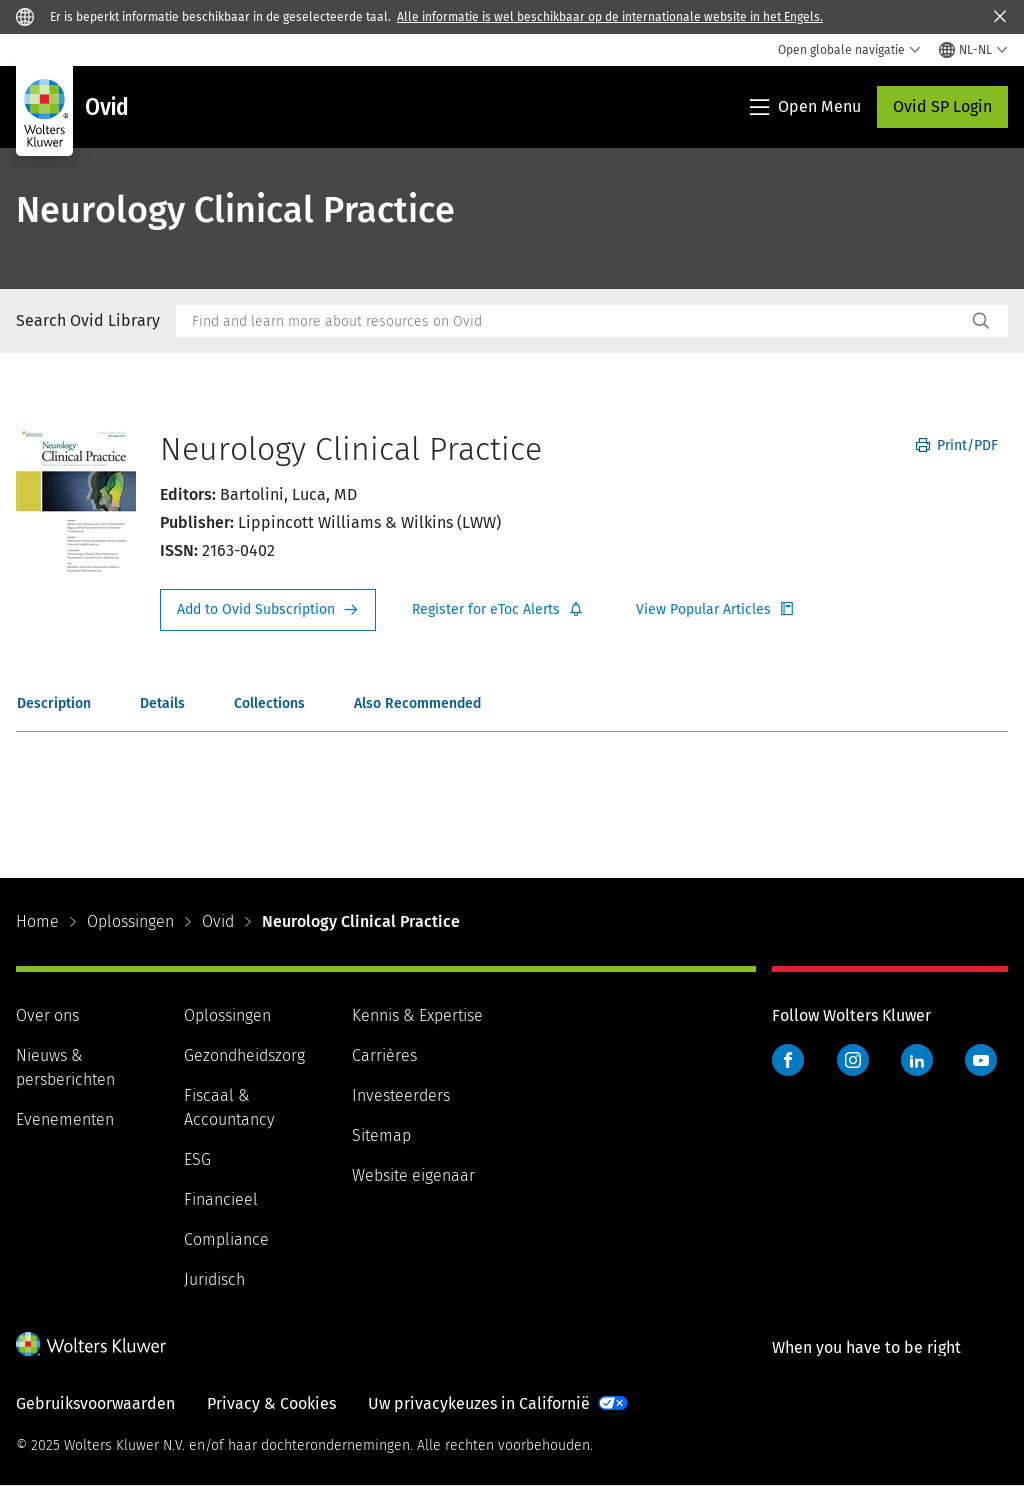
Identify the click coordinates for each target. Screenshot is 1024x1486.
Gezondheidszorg (244, 1055)
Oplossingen (130, 921)
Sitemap (381, 1135)
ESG (197, 1159)
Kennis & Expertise (417, 1015)
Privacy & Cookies (271, 1403)
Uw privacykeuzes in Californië (479, 1403)
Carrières (384, 1055)
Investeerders (401, 1095)
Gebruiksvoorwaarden (95, 1403)
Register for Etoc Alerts (498, 610)
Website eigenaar (413, 1175)
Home (37, 921)
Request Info (268, 610)
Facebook (788, 1060)
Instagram (853, 1060)
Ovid (218, 921)
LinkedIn (917, 1060)
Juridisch (214, 1279)
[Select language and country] (973, 50)
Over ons (47, 1015)
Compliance (226, 1239)
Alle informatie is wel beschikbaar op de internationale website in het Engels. (610, 17)
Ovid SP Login (942, 106)
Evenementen (65, 1119)
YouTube (981, 1060)
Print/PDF (957, 445)
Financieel (221, 1199)
